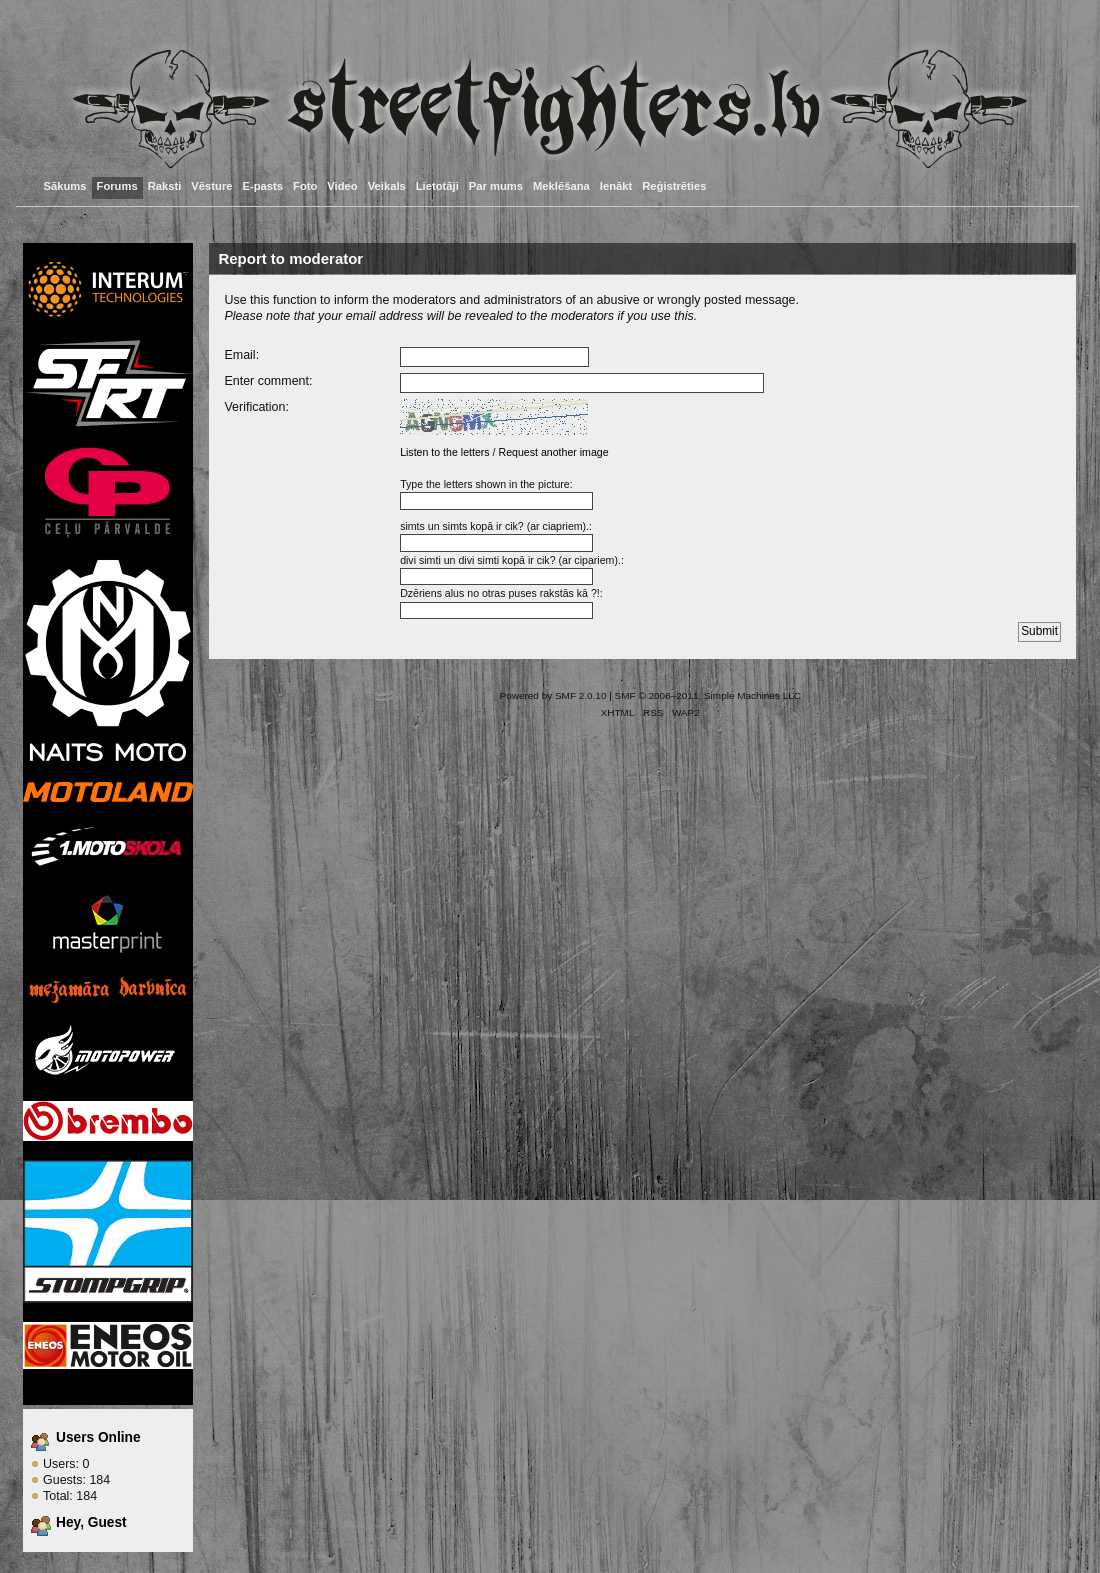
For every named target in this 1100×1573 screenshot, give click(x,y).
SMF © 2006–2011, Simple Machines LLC (708, 695)
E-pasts (263, 186)
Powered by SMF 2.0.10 (553, 695)
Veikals (387, 186)
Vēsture (211, 186)
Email (239, 355)
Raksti (165, 186)
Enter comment (266, 381)
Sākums (65, 186)
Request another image (553, 452)
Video (342, 186)
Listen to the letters (445, 452)
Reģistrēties (674, 186)
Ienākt (616, 186)
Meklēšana (561, 186)
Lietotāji (437, 186)
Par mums (496, 186)
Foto (305, 186)
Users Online (98, 1437)
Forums (117, 186)
